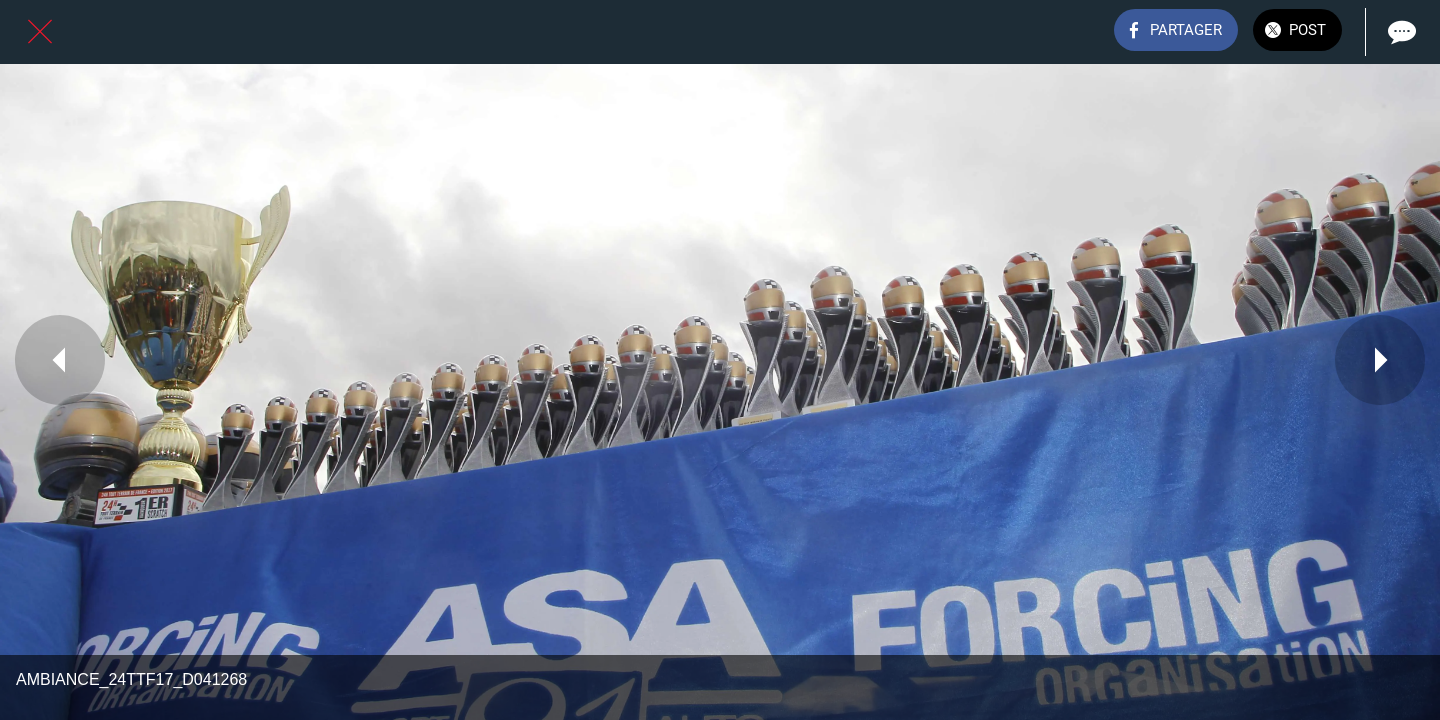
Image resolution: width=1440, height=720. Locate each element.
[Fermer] (40, 32)
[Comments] (1400, 32)
